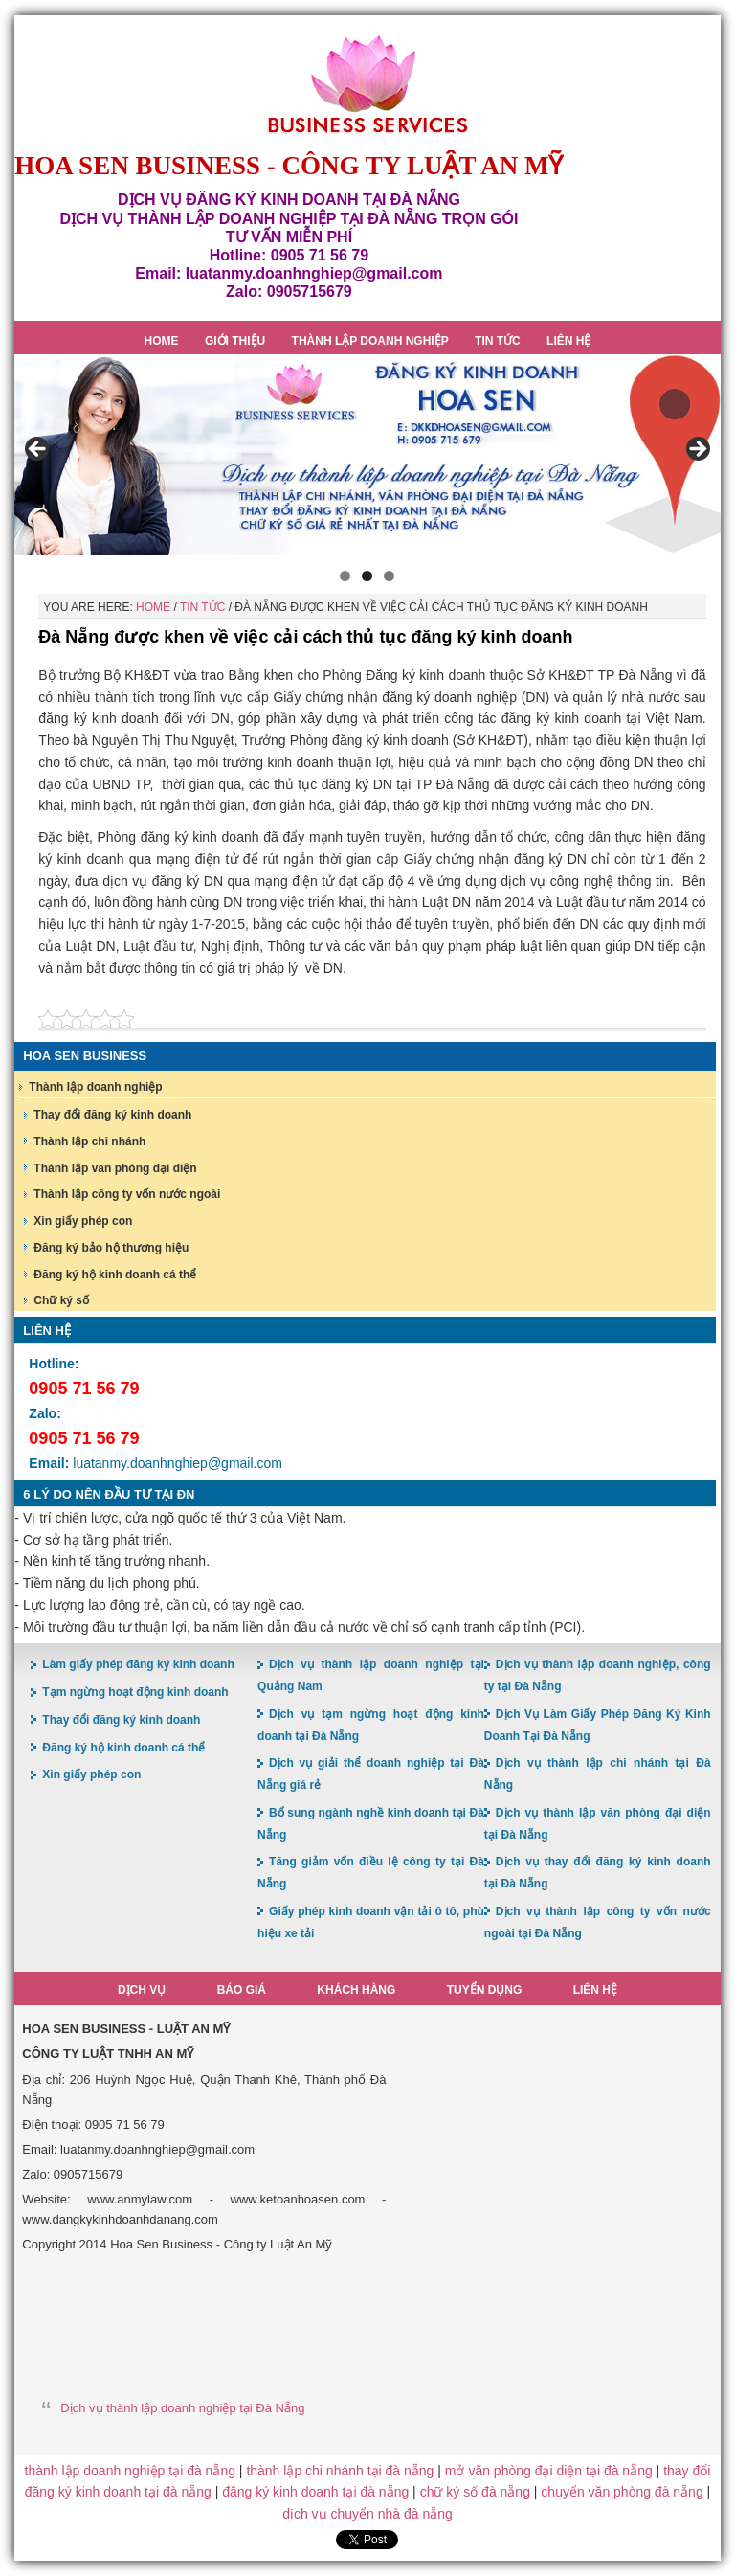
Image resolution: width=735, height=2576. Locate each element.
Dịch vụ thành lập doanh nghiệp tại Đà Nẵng (182, 2408)
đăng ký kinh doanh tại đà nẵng (315, 2491)
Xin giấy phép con (82, 1221)
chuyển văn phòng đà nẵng (621, 2491)
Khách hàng (356, 1990)
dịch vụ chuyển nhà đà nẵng (367, 2513)
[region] (367, 455)
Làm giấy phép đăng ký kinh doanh (138, 1664)
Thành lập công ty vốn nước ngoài (126, 1194)
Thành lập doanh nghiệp (95, 1087)
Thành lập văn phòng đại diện (114, 1168)
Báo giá (241, 1990)
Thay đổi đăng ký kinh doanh (112, 1114)
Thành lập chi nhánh (89, 1141)
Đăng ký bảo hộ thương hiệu (111, 1247)
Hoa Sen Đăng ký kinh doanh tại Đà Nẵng (367, 84)
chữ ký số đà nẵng (475, 2491)
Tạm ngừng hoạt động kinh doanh (135, 1692)
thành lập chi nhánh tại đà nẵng (340, 2470)
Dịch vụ (142, 1990)
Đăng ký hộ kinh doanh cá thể (114, 1274)
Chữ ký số (61, 1300)
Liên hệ (595, 1990)
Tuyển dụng (485, 1990)
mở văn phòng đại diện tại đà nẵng (549, 2470)
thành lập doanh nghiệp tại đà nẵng (130, 2470)
